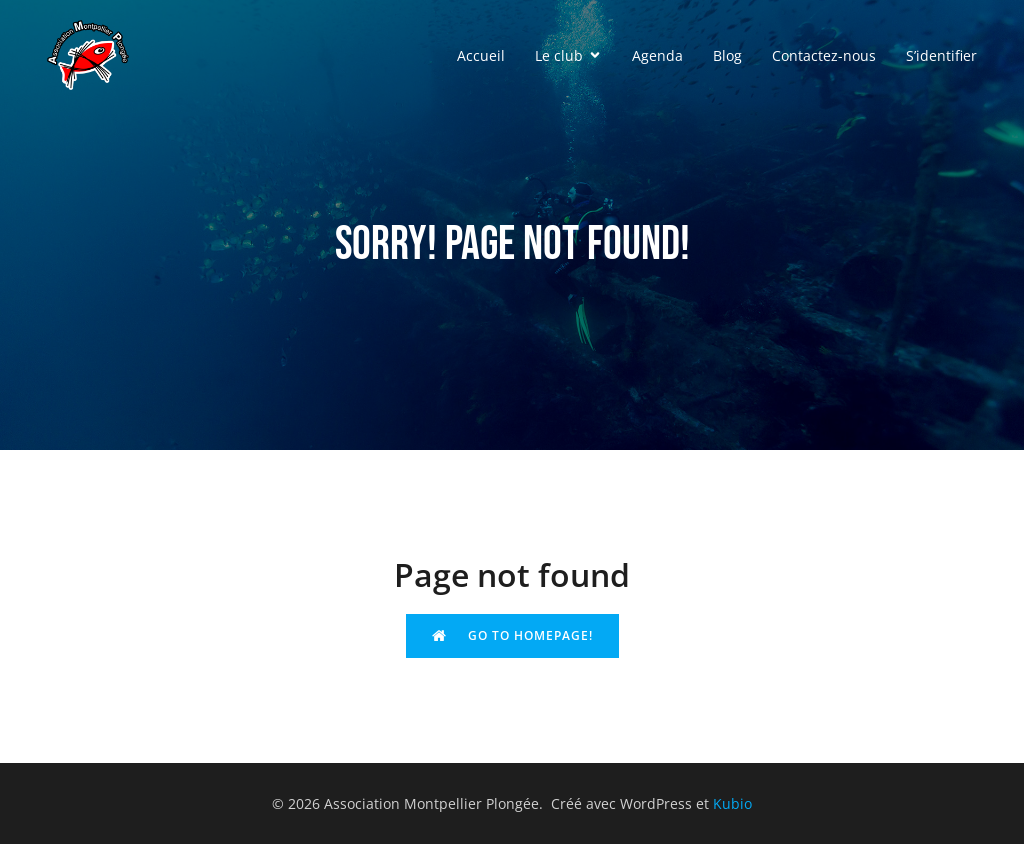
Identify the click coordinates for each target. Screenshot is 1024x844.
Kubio (732, 803)
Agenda (657, 55)
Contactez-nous (824, 55)
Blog (727, 55)
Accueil (481, 55)
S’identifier (941, 55)
